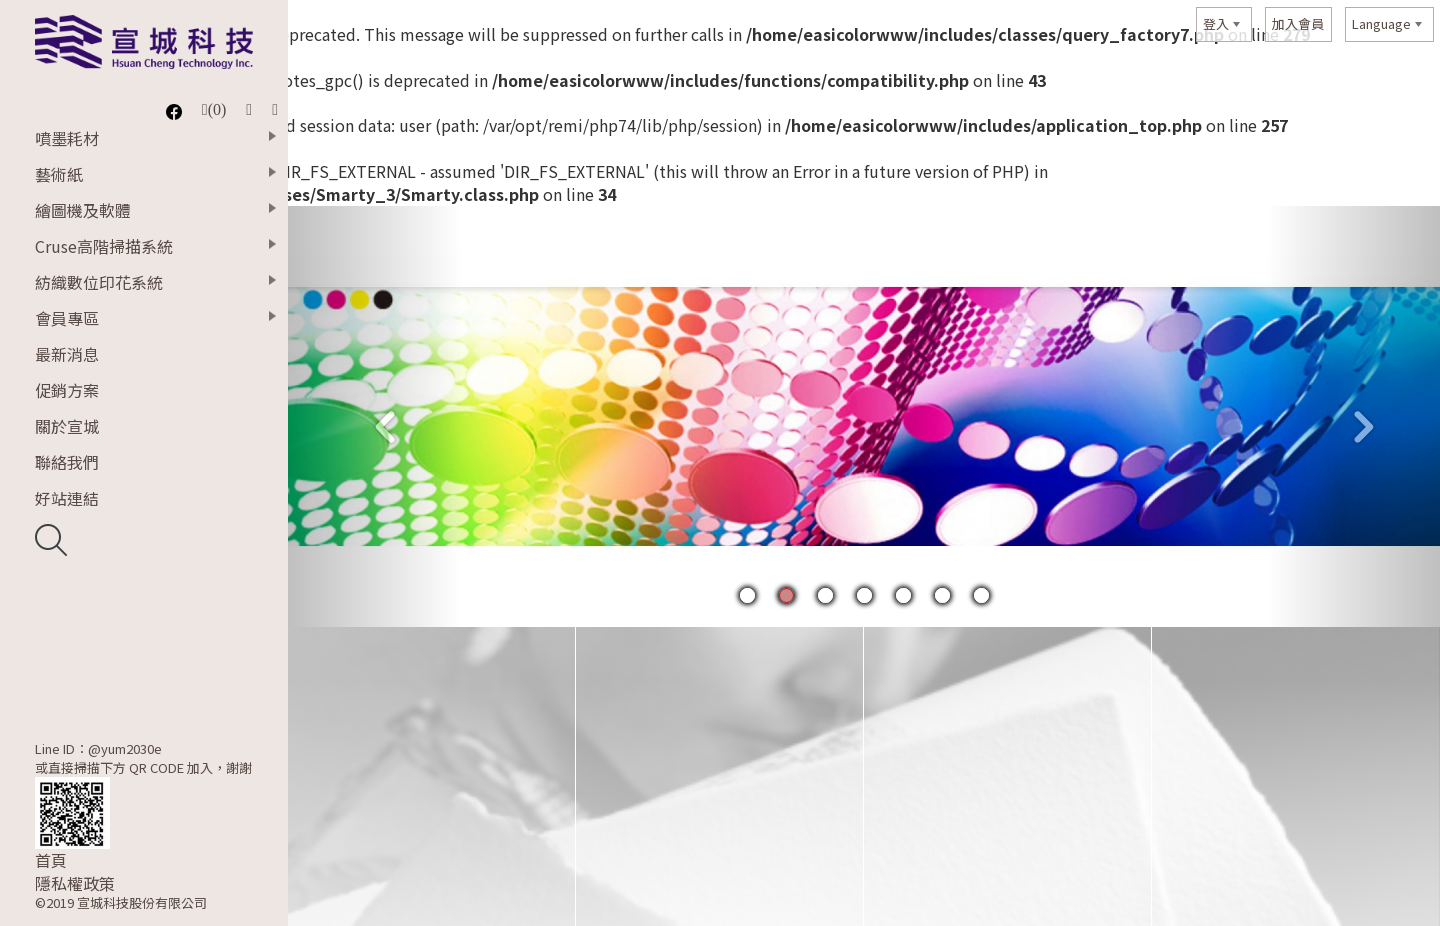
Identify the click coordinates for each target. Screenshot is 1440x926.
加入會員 (1298, 23)
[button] (374, 417)
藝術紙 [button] (59, 174)
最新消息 (67, 354)
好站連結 (67, 498)
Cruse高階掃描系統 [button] (104, 246)
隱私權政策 (75, 883)
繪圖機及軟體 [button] (83, 210)
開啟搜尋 (51, 540)
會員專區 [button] (67, 318)
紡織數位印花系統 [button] (99, 282)
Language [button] (1381, 23)
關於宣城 (67, 426)
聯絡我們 (67, 462)
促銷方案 (67, 390)
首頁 (51, 860)
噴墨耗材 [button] (67, 138)
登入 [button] (1216, 23)
